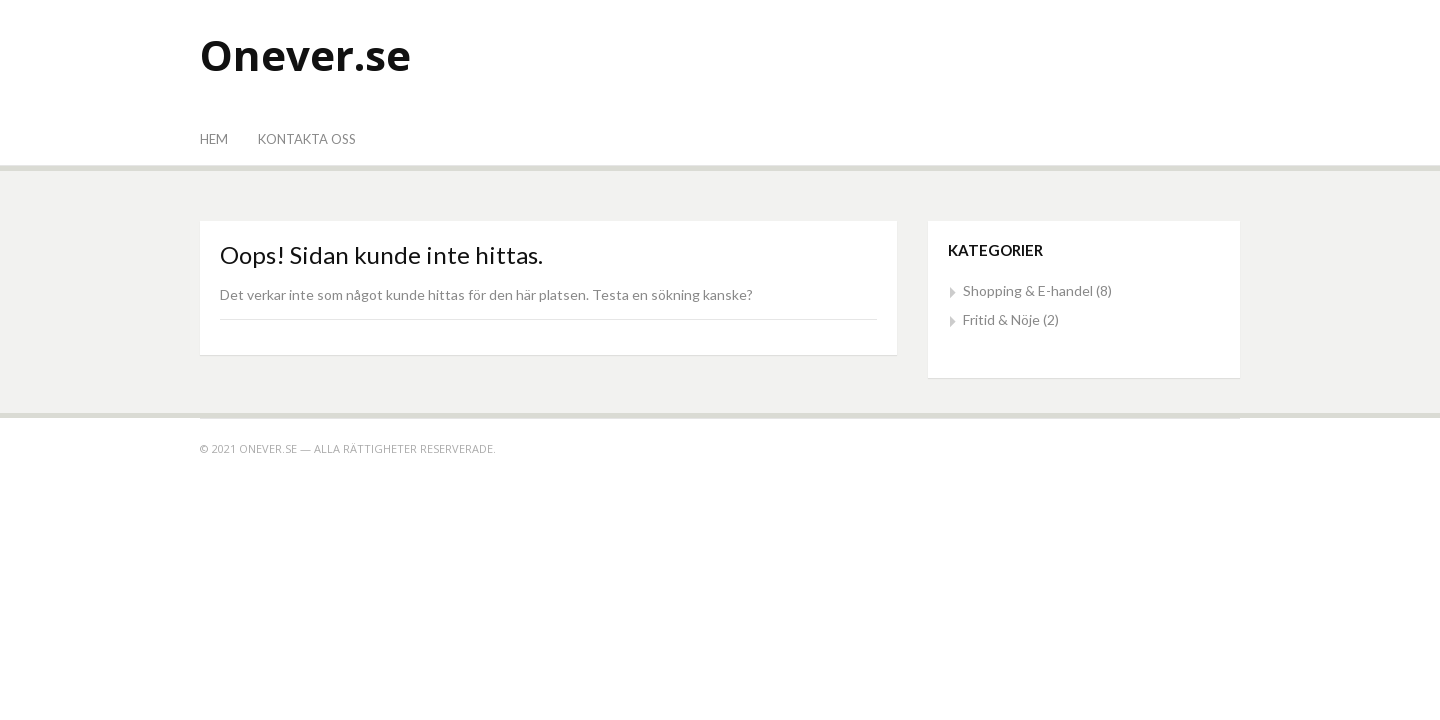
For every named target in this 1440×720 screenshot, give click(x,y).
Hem (214, 139)
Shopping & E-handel (1028, 290)
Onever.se (305, 54)
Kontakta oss (307, 139)
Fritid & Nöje (1001, 319)
